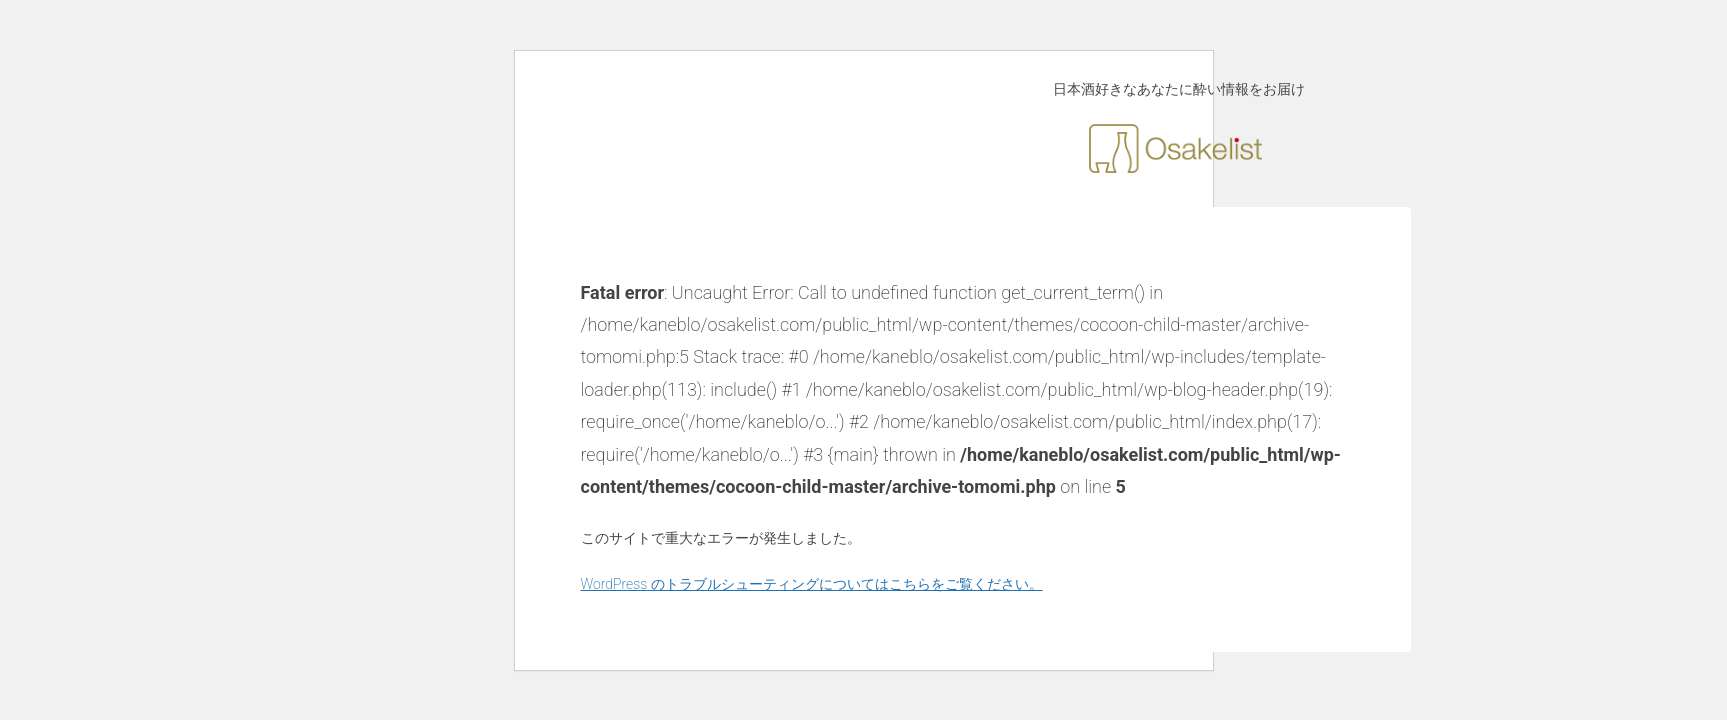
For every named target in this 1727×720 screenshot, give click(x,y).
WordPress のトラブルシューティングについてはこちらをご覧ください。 (812, 584)
